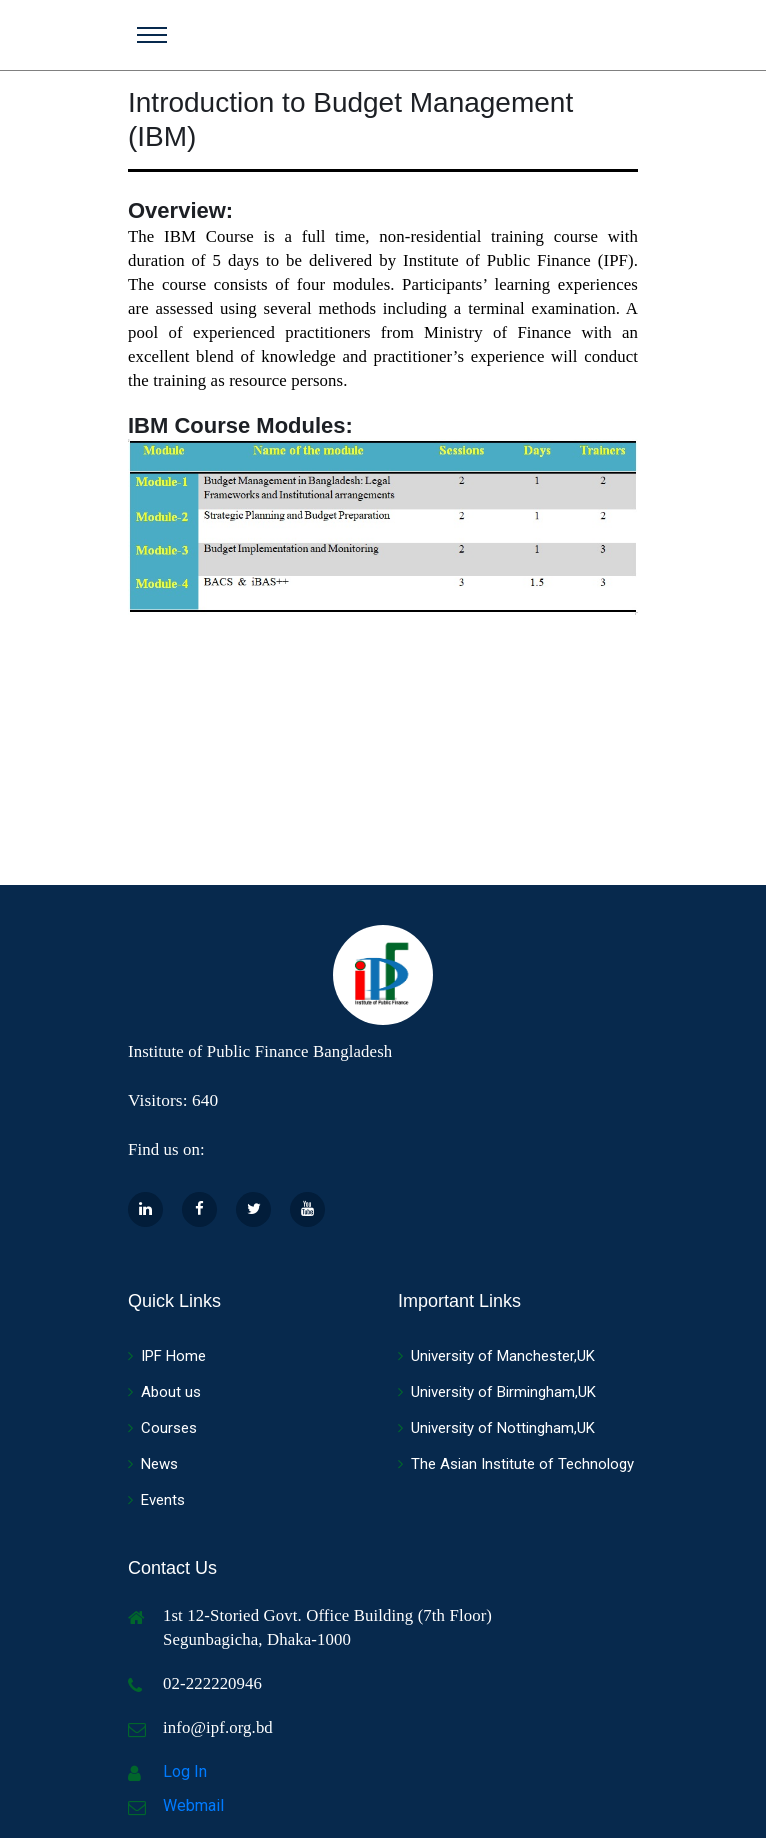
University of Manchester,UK (496, 1356)
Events (156, 1500)
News (153, 1464)
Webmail (193, 1805)
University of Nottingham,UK (496, 1428)
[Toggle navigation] (152, 35)
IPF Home (167, 1356)
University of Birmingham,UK (497, 1392)
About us (164, 1392)
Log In (185, 1771)
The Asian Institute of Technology (516, 1464)
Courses (162, 1428)
